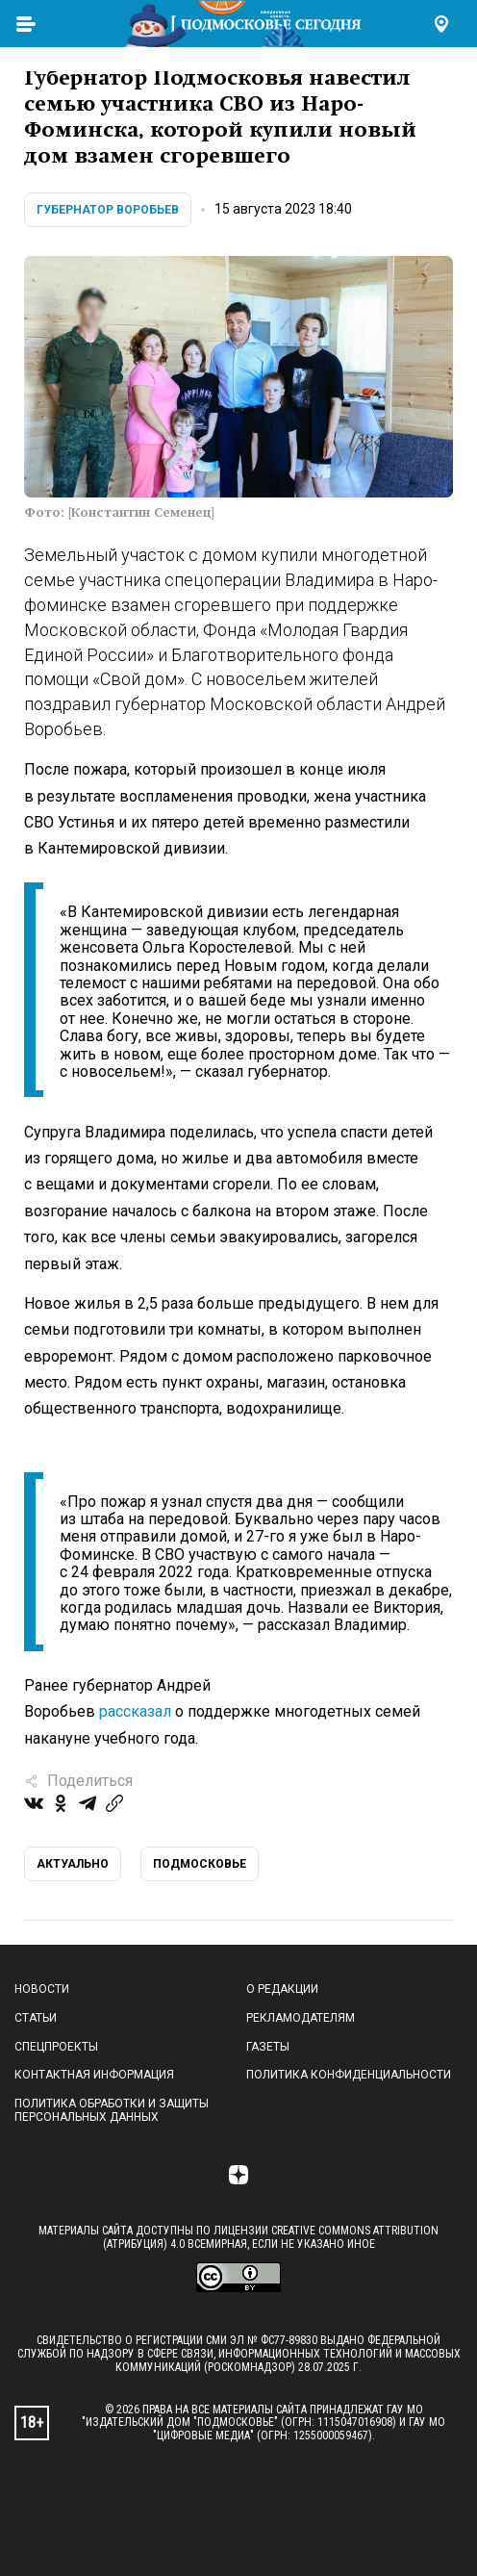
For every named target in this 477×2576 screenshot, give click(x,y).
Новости (41, 1989)
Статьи (35, 2018)
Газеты (267, 2046)
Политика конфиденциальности (348, 2074)
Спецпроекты (56, 2046)
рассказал (135, 1711)
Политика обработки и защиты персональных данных (111, 2110)
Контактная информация (94, 2074)
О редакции (282, 1989)
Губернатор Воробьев (108, 210)
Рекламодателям (300, 2018)
